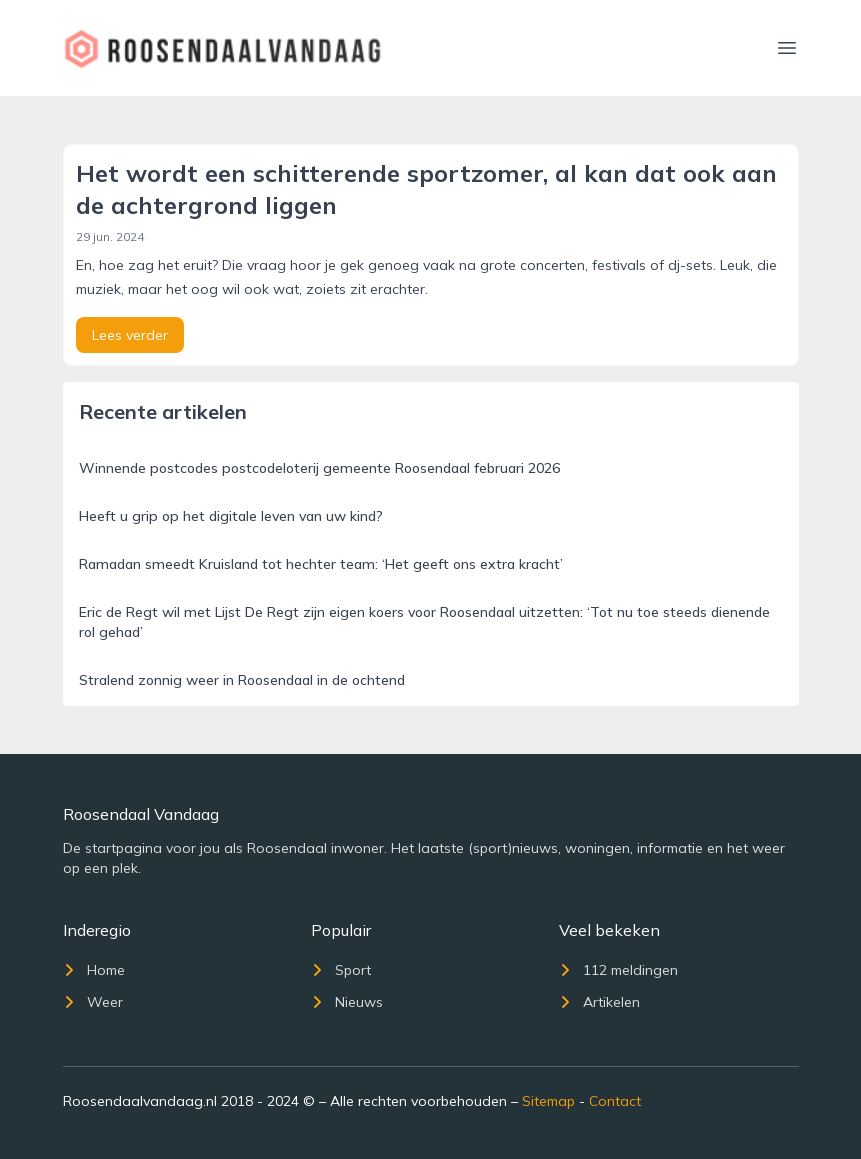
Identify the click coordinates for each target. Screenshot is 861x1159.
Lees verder (130, 335)
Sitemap (548, 1101)
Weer (93, 1002)
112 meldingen (618, 970)
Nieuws (347, 1002)
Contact (615, 1101)
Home (94, 970)
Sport (341, 970)
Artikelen (599, 1002)
